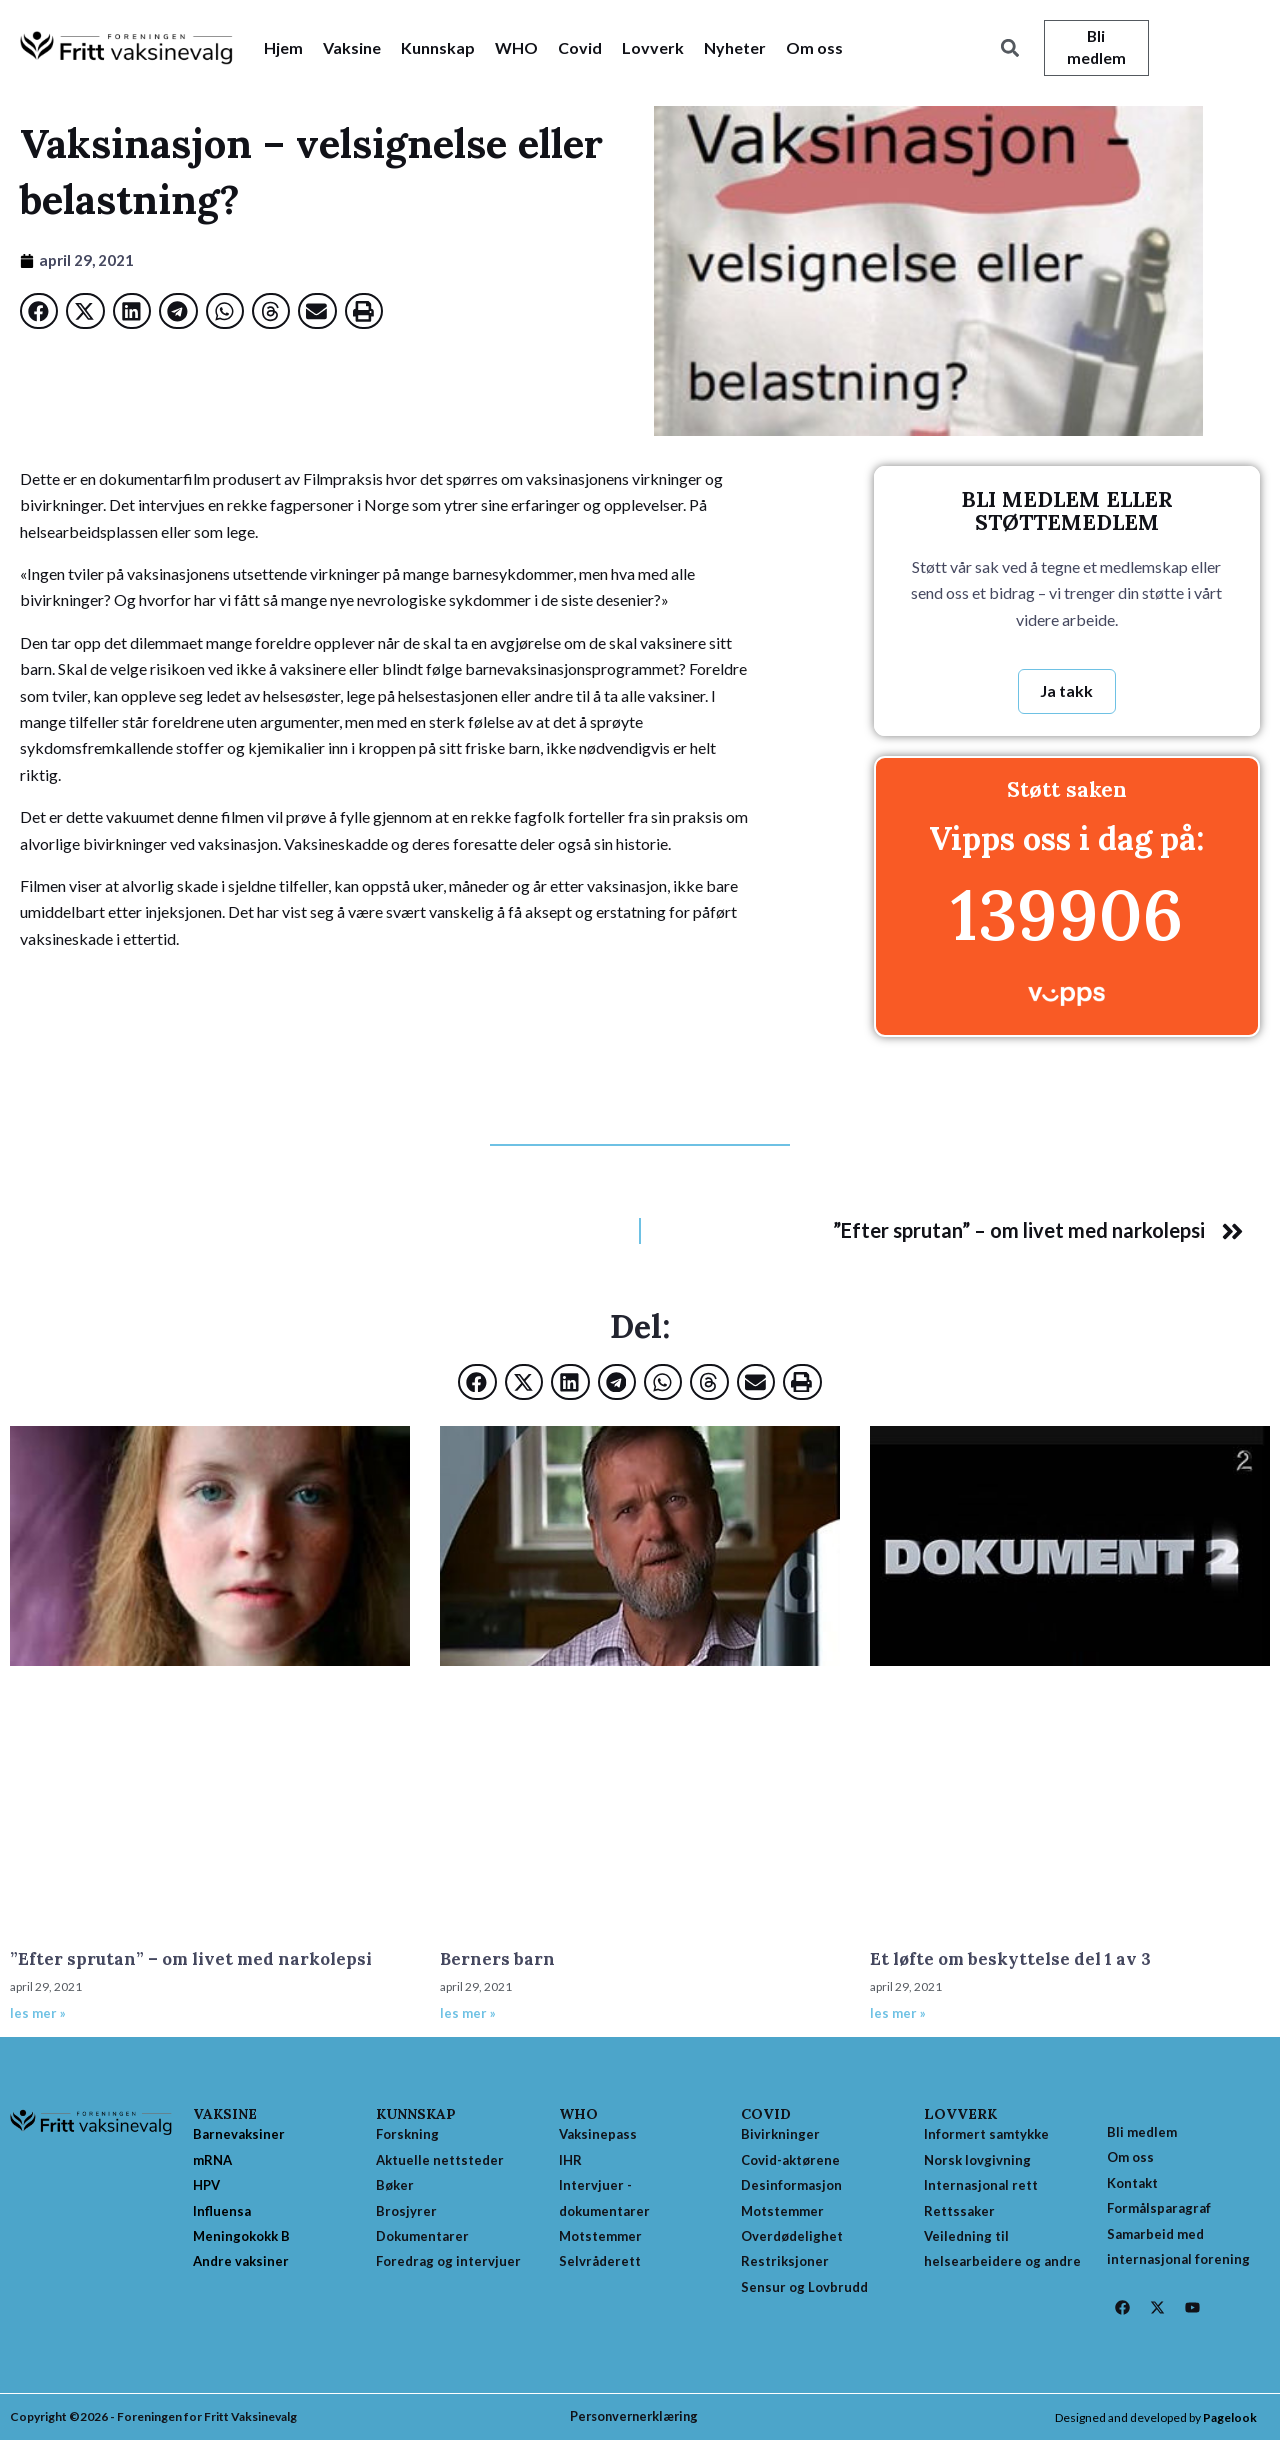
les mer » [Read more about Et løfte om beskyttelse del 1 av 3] (898, 2015)
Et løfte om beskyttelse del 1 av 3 (1010, 1961)
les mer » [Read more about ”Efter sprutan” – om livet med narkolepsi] (38, 2015)
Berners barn (497, 1961)
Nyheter (735, 47)
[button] (1009, 48)
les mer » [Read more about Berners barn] (468, 2015)
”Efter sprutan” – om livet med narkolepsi (191, 1961)
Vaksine (352, 47)
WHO (516, 47)
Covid (580, 47)
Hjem (283, 47)
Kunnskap (438, 47)
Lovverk (653, 47)
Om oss (814, 47)
